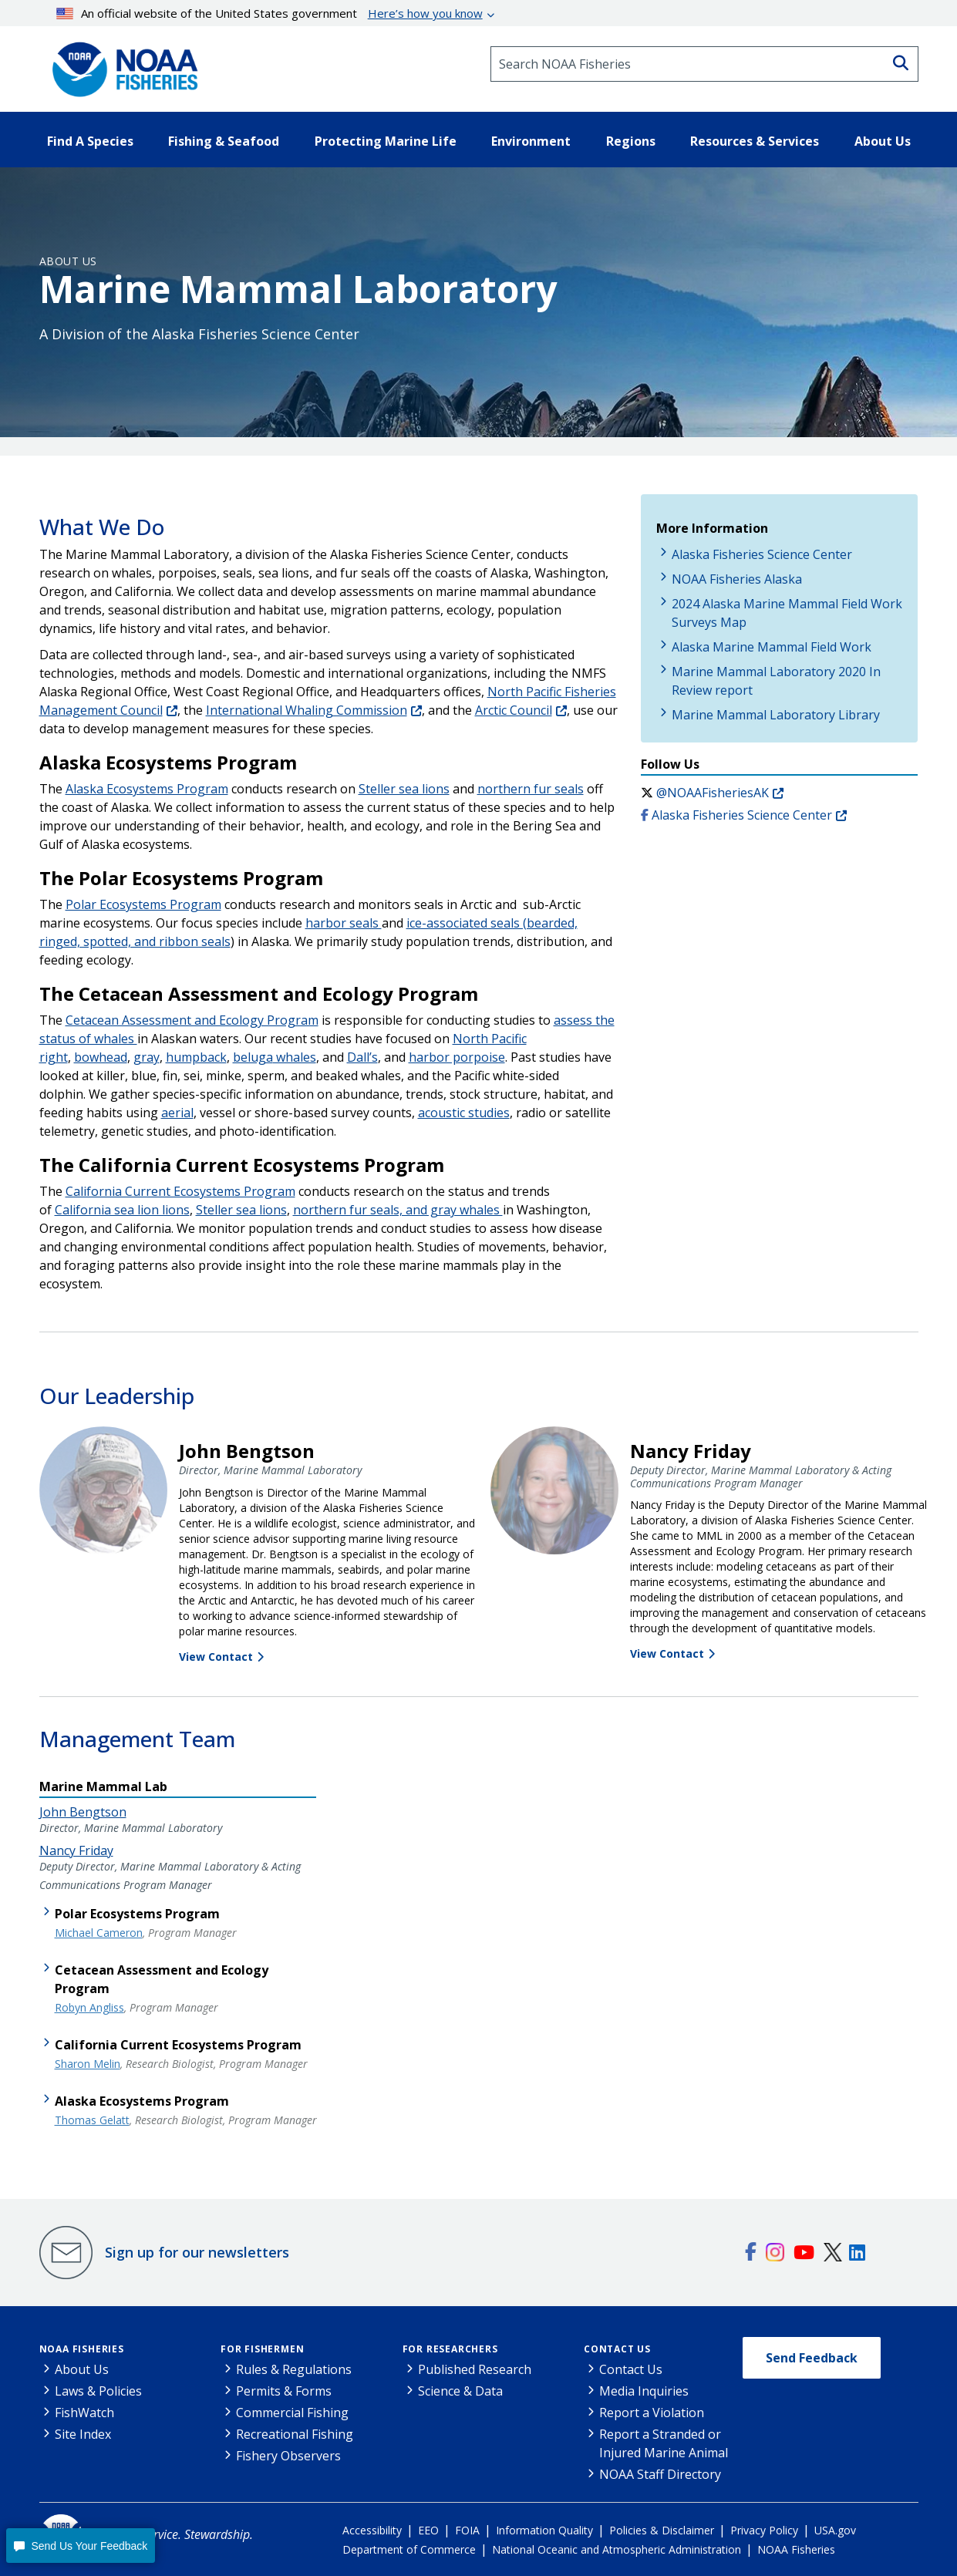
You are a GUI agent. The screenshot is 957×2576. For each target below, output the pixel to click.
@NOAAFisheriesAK (712, 792)
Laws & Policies (98, 2390)
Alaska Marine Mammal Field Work (771, 646)
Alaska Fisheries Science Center (762, 554)
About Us (68, 261)
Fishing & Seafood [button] (223, 141)
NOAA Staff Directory (660, 2474)
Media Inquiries (644, 2390)
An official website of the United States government (269, 13)
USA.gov (835, 2530)
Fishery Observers (288, 2455)
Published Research (474, 2369)
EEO (428, 2530)
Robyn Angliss (89, 2007)
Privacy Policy (764, 2530)
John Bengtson (82, 1811)
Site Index (83, 2434)
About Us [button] (882, 141)
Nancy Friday (76, 1850)
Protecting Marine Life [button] (386, 141)
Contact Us (617, 2348)
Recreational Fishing (294, 2434)
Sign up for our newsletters (197, 2252)
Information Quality (544, 2530)
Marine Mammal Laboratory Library (776, 714)
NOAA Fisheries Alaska (737, 579)
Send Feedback (812, 2357)
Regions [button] (630, 141)
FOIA (467, 2530)
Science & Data (460, 2390)
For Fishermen (262, 2348)
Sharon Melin (87, 2063)
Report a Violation (651, 2412)
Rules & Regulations (294, 2369)
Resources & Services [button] (754, 141)
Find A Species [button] (90, 141)
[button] (80, 2545)
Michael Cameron (99, 1932)
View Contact (216, 1656)
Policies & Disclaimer (661, 2530)
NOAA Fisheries (81, 2348)
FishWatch (84, 2412)
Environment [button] (531, 141)
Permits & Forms (284, 2390)
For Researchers (450, 2348)
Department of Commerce (409, 2549)
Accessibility (372, 2530)
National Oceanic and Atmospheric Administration (616, 2549)
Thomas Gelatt (92, 2120)
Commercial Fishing (292, 2412)
